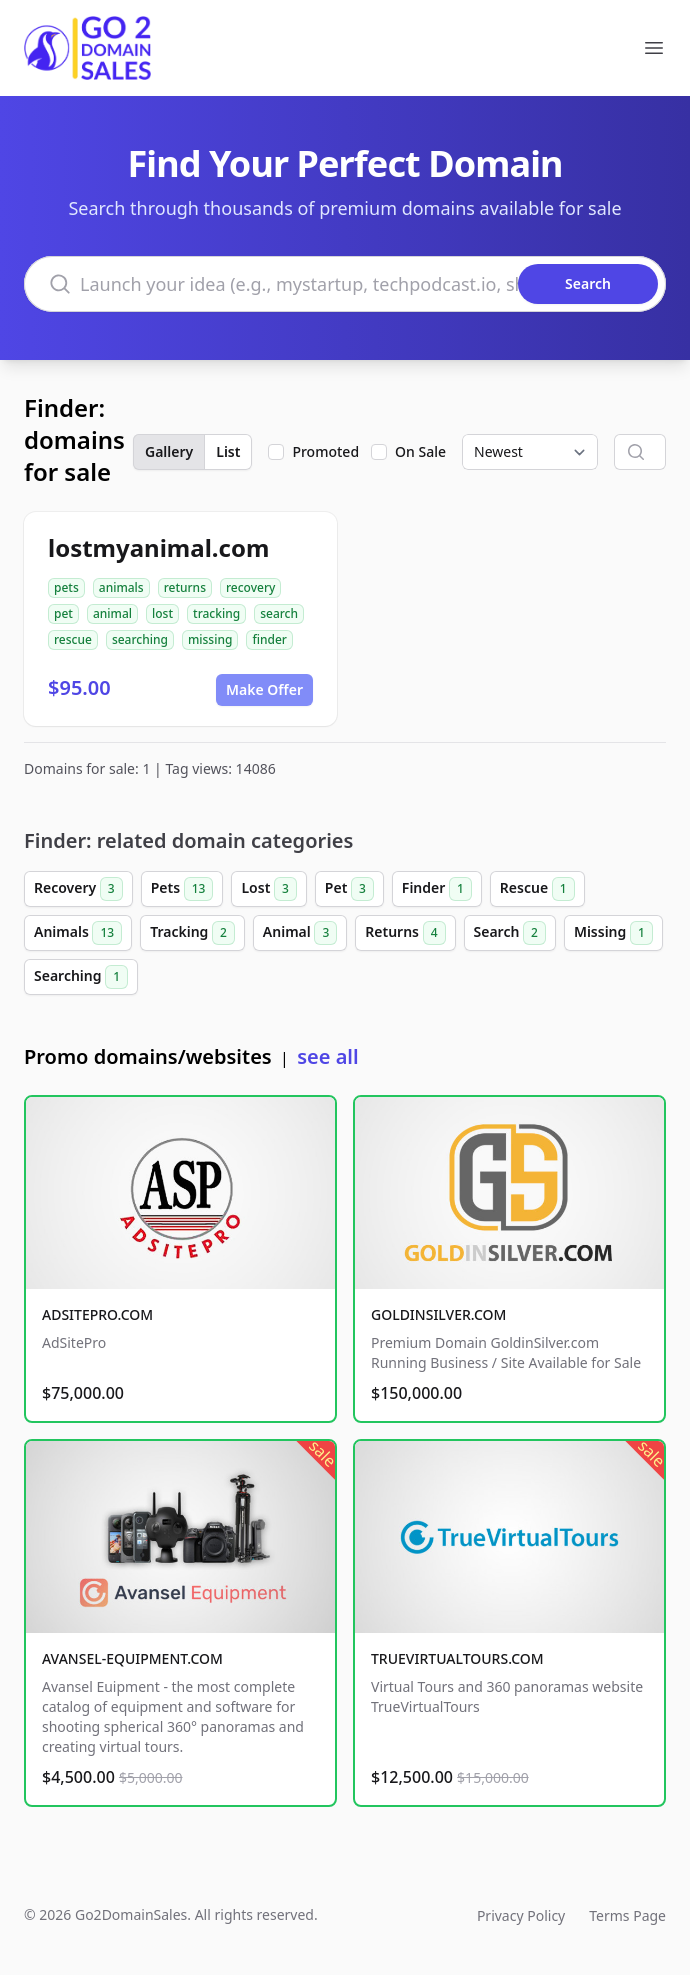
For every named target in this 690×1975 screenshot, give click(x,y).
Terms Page (627, 1915)
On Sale (420, 451)
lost (162, 613)
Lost (268, 889)
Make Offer (264, 689)
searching (140, 639)
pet (63, 613)
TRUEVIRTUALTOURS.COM (457, 1658)
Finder (437, 889)
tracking (216, 613)
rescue (73, 639)
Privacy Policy (521, 1915)
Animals (78, 933)
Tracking (192, 933)
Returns (405, 933)
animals (121, 587)
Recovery (78, 889)
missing (210, 639)
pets (66, 587)
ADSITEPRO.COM (97, 1314)
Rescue (537, 889)
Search (510, 933)
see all (327, 1056)
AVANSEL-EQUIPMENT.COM (132, 1658)
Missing (613, 933)
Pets (182, 889)
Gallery (169, 451)
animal (112, 613)
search (279, 613)
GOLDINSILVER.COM (438, 1314)
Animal (300, 933)
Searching (81, 977)
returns (185, 587)
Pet (349, 889)
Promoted (325, 451)
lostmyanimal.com (158, 547)
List (228, 451)
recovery (250, 587)
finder (269, 639)
